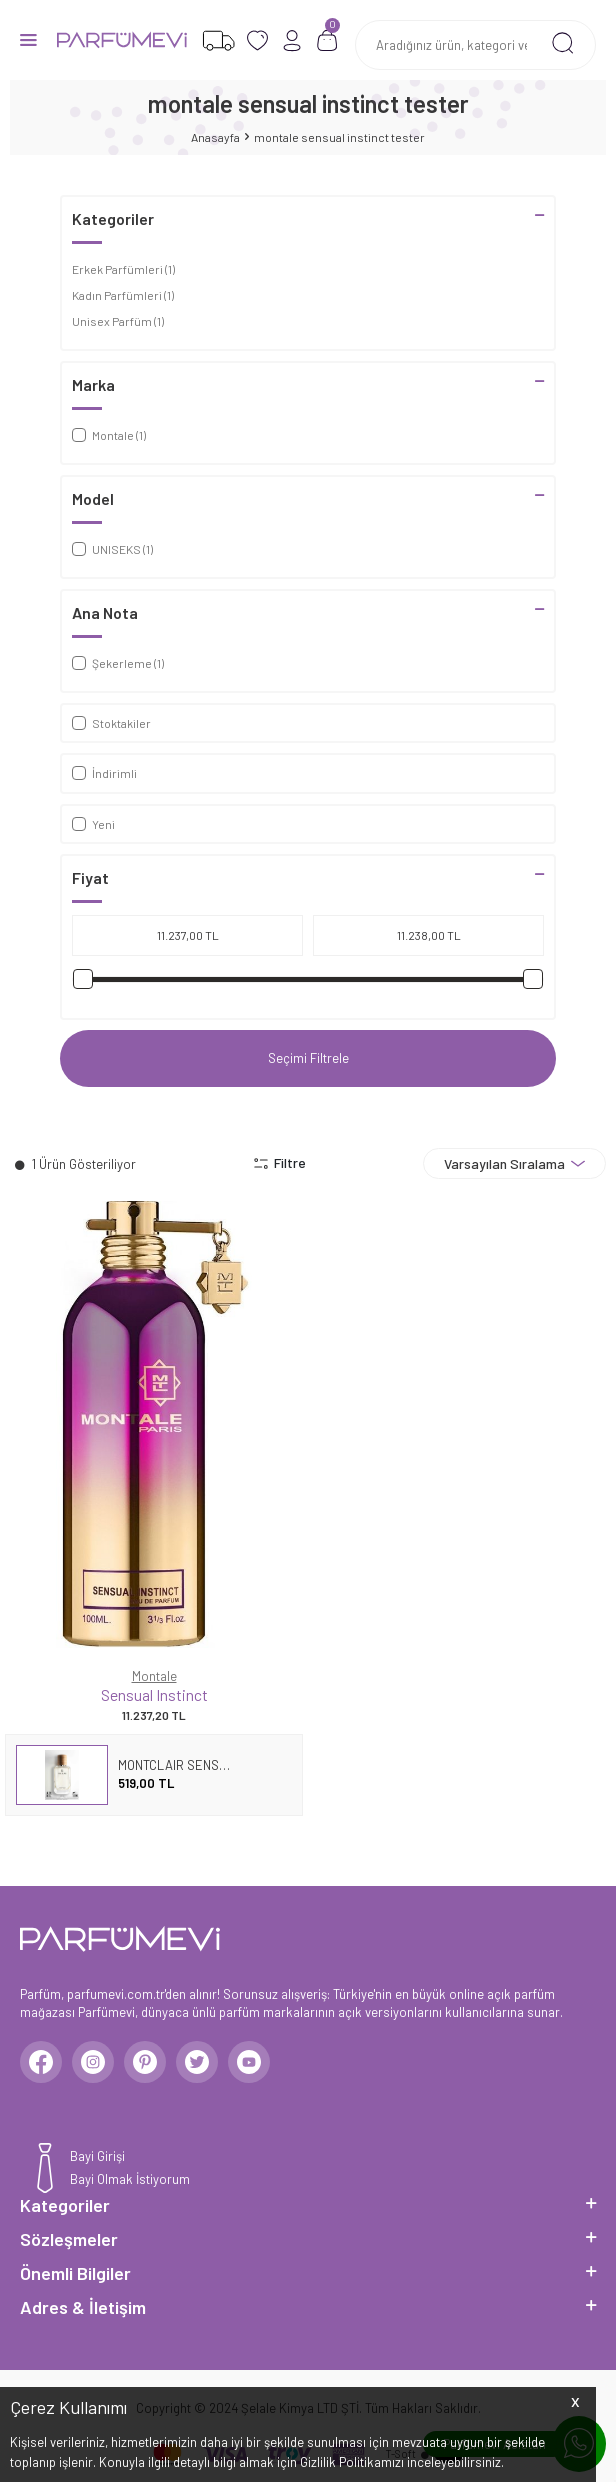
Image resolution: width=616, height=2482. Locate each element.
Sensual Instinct (154, 1694)
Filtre (279, 1162)
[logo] (122, 40)
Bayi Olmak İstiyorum (130, 2179)
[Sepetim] (327, 40)
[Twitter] (197, 2062)
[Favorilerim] (218, 40)
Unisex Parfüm (118, 321)
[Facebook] (41, 2062)
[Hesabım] (292, 40)
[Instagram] (93, 2062)
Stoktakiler (111, 723)
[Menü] (28, 38)
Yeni (93, 824)
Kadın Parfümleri (123, 295)
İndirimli (104, 773)
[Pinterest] (145, 2062)
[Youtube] (249, 2062)
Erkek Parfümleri (123, 269)
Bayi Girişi (97, 2156)
